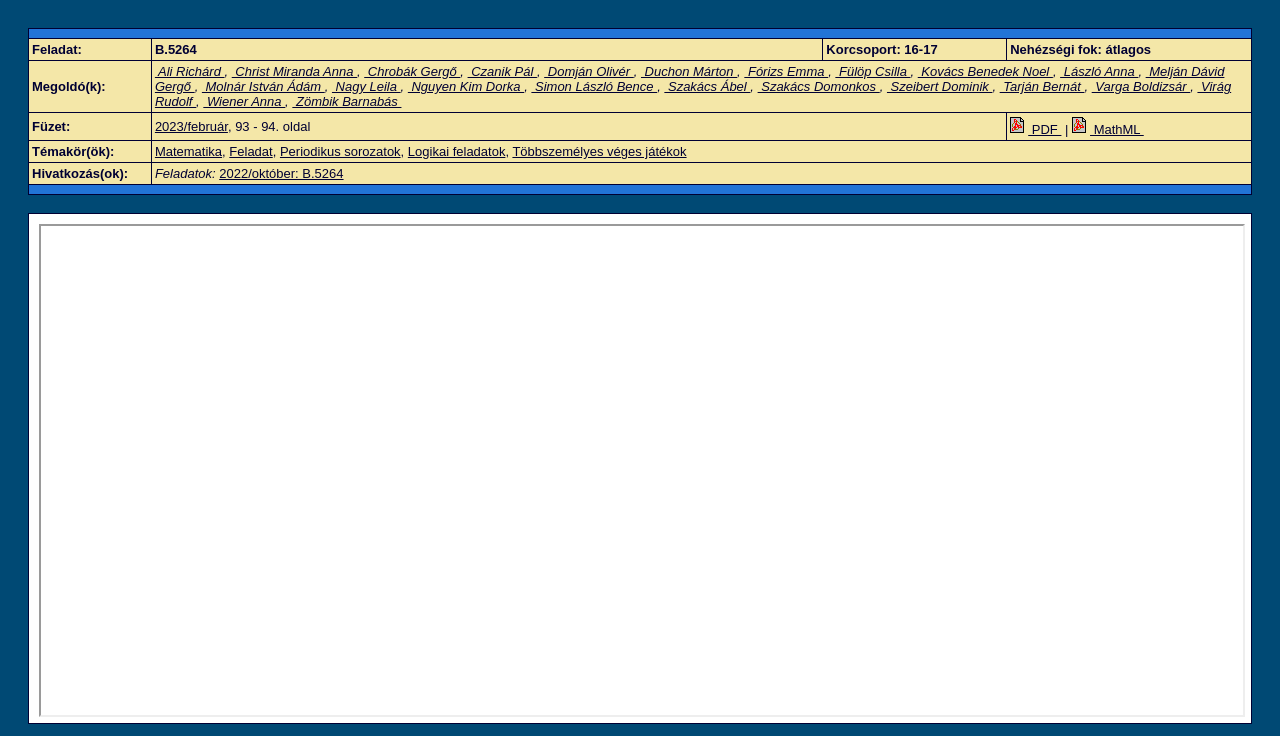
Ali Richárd (190, 71)
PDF (1035, 129)
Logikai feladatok (457, 151)
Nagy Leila (366, 86)
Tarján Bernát (1042, 86)
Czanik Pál (502, 71)
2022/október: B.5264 (281, 173)
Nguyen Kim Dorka (466, 86)
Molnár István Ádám (263, 86)
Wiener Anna (244, 101)
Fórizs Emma (786, 71)
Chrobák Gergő (412, 71)
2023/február (191, 126)
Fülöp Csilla (872, 71)
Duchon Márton (689, 71)
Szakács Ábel (707, 86)
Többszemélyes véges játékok (599, 151)
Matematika (188, 151)
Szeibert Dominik (939, 86)
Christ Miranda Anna (294, 71)
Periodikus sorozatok (340, 151)
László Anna (1099, 71)
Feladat (250, 151)
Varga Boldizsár (1141, 86)
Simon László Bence (594, 86)
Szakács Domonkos (819, 86)
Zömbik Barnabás (346, 101)
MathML (1108, 129)
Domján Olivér (589, 71)
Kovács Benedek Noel (985, 71)
